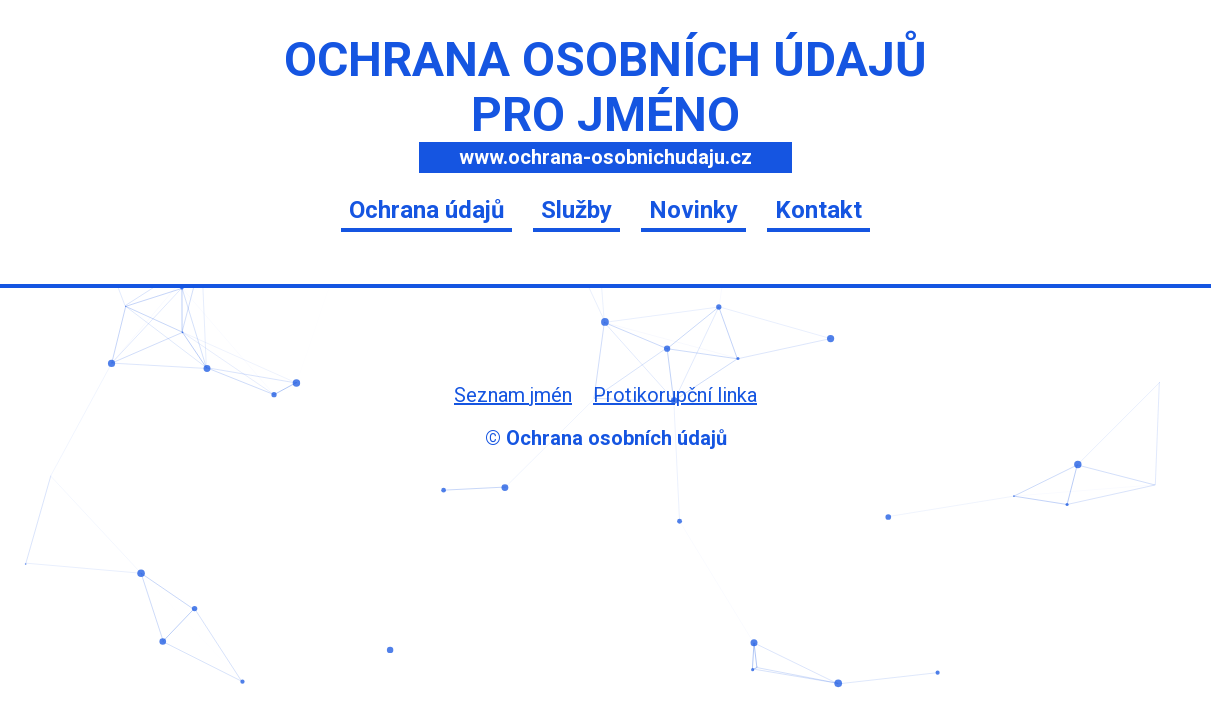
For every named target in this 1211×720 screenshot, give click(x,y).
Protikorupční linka (675, 395)
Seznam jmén (513, 395)
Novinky (693, 210)
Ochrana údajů (426, 210)
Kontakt (818, 210)
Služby (576, 210)
